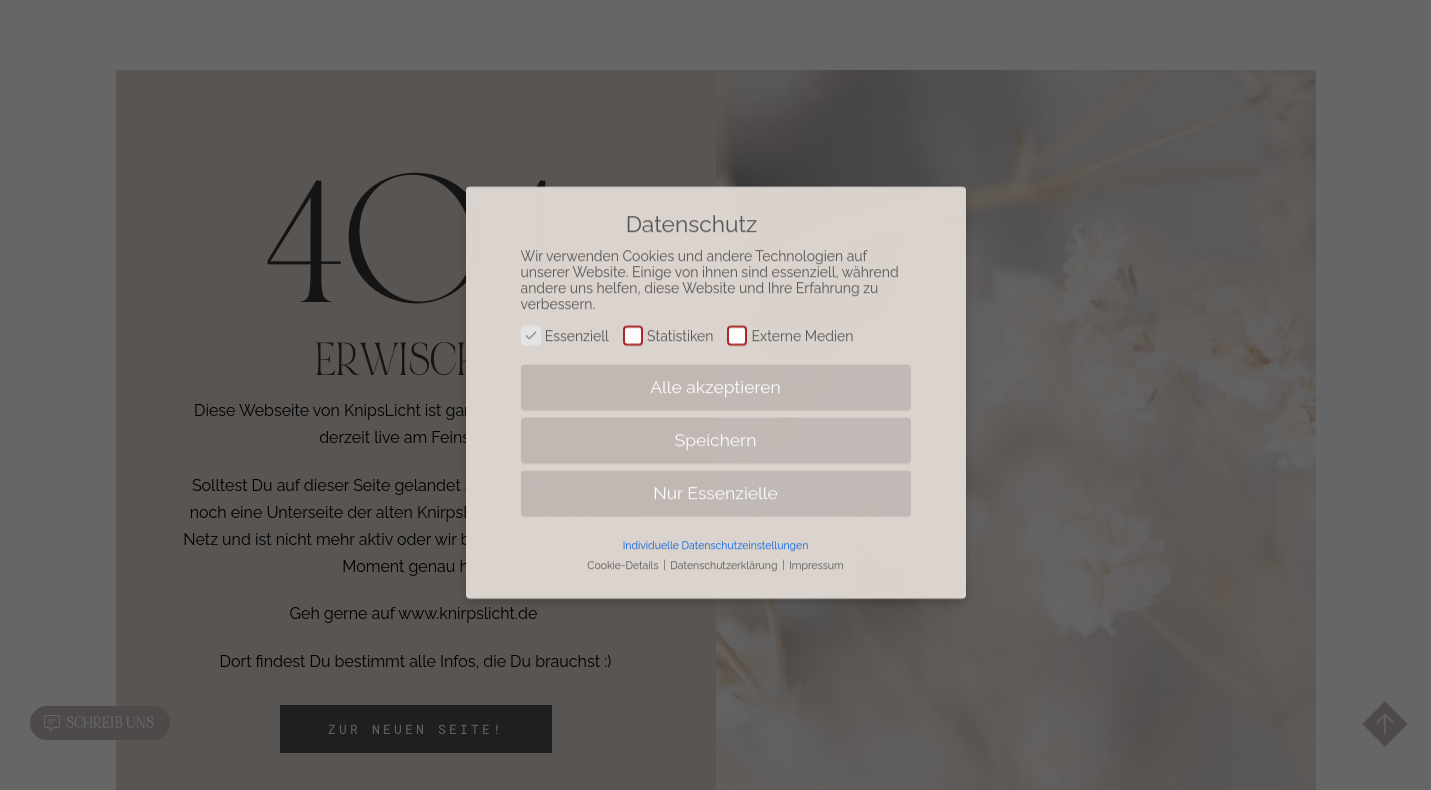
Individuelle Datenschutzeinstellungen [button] (716, 533)
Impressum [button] (816, 553)
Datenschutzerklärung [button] (725, 553)
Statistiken (668, 324)
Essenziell (565, 324)
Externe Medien (790, 324)
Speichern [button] (716, 428)
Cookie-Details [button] (624, 553)
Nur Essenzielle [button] (715, 481)
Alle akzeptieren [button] (715, 375)
